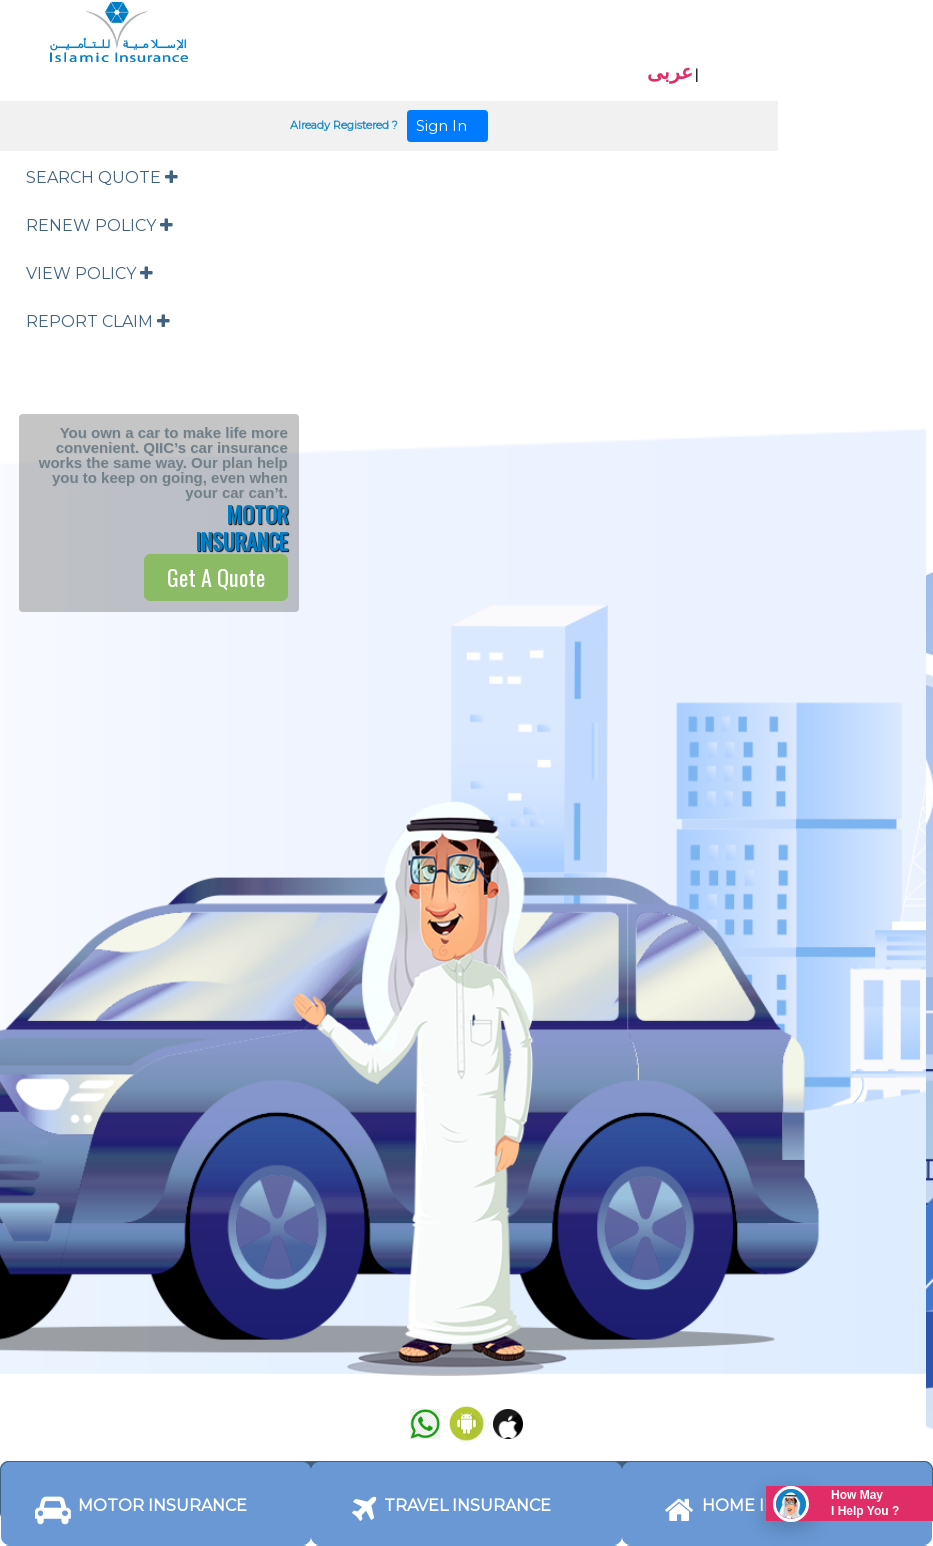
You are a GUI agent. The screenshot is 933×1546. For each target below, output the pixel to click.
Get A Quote (216, 577)
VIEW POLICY (89, 273)
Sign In (447, 125)
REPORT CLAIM (98, 321)
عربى (670, 72)
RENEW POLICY (99, 225)
